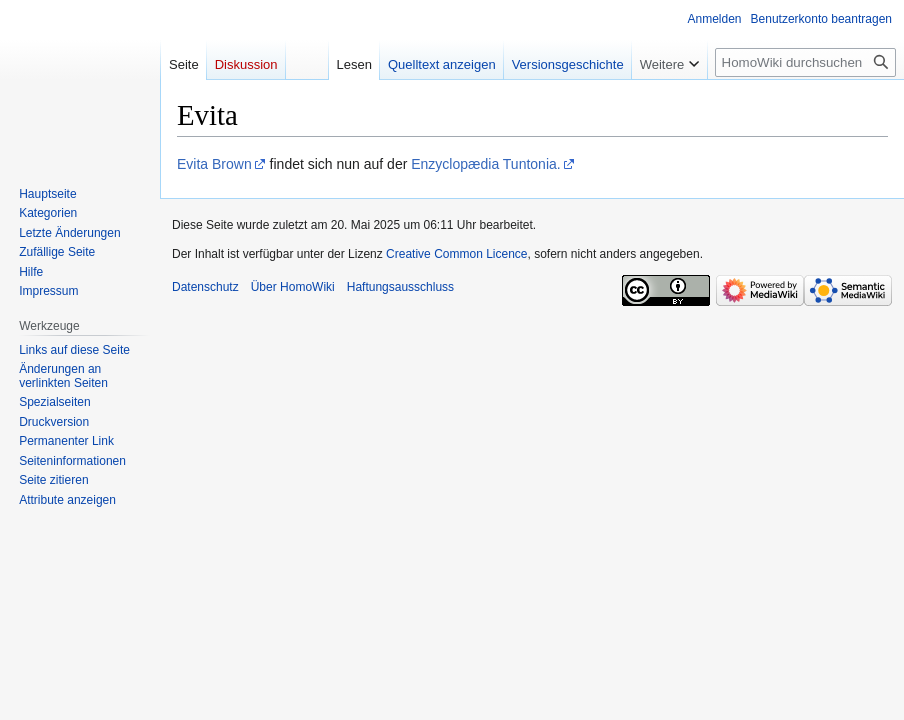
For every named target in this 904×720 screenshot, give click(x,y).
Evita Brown (214, 164)
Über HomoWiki (293, 287)
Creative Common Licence (456, 254)
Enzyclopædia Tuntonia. (485, 164)
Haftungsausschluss (400, 287)
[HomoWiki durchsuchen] (805, 62)
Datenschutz (205, 287)
